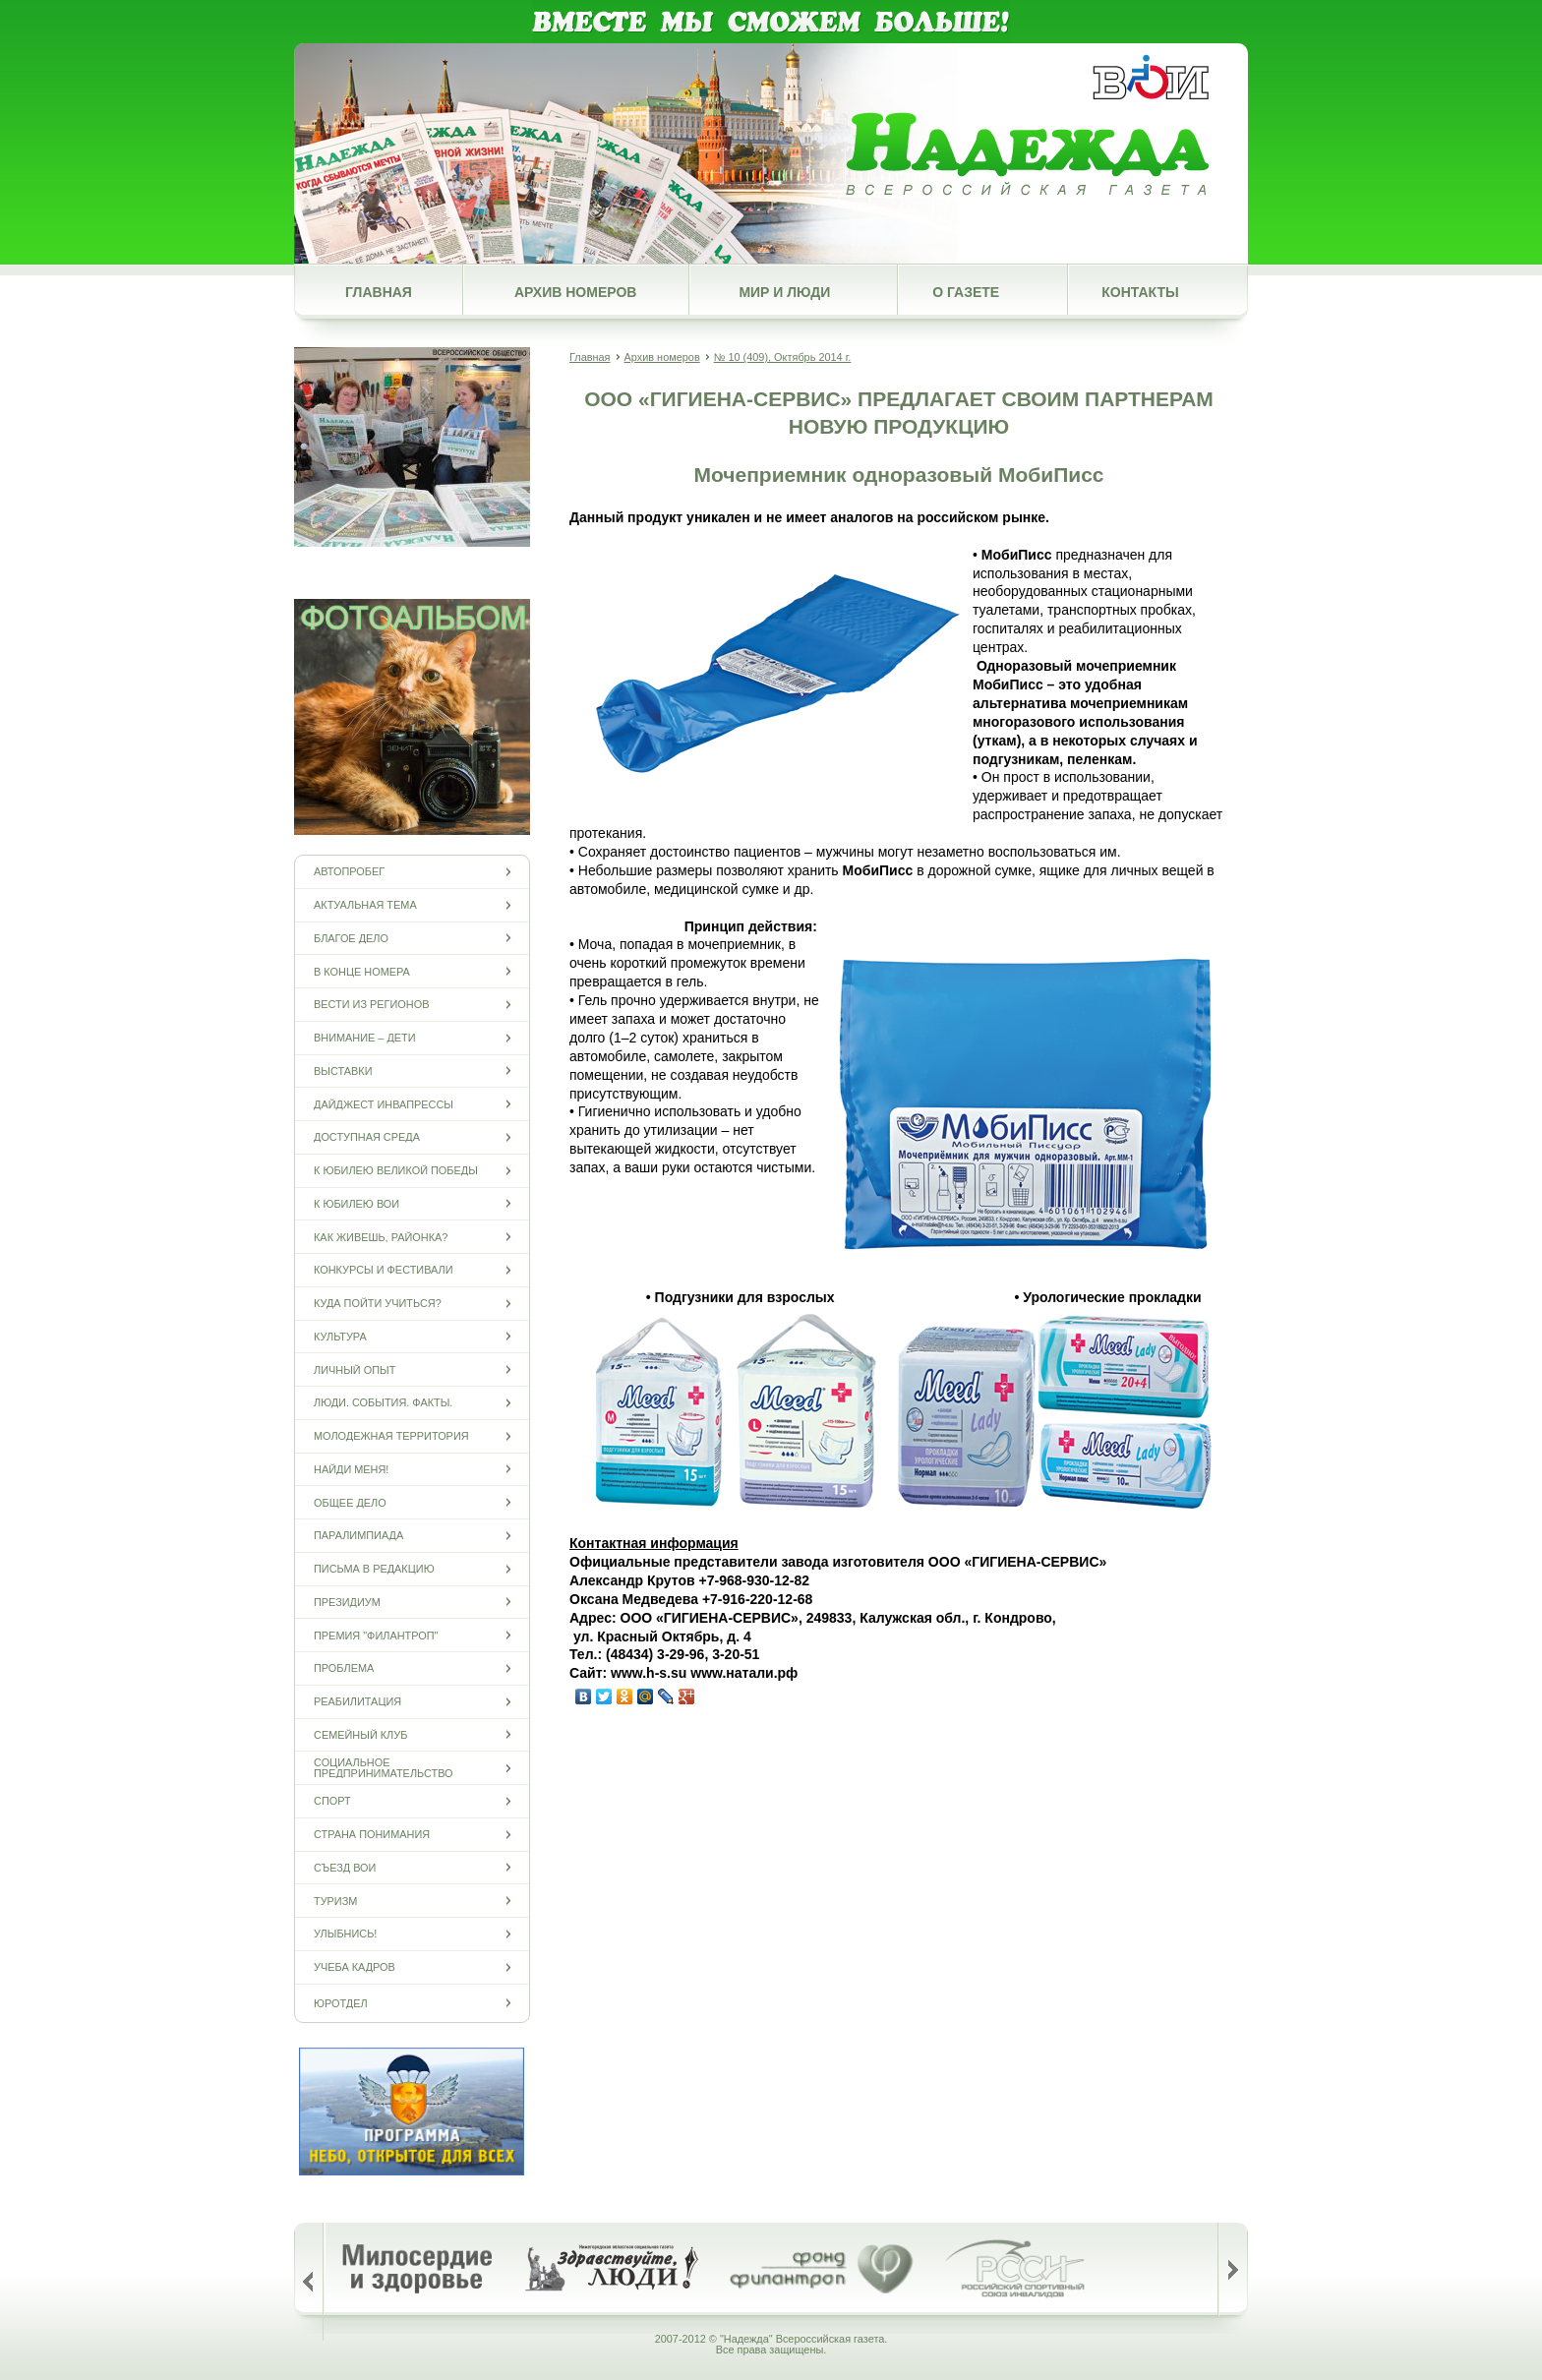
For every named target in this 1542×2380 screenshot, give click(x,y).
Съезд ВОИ (345, 1867)
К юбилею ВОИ (356, 1203)
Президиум (347, 1601)
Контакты (1139, 292)
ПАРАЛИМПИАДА (358, 1535)
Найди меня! (351, 1468)
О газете (965, 292)
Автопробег (349, 871)
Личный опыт (354, 1369)
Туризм (335, 1900)
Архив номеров (575, 292)
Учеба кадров (354, 1967)
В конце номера (362, 971)
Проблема (344, 1668)
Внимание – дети (365, 1038)
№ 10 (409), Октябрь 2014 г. (783, 357)
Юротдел (341, 2002)
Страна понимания (372, 1834)
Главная (378, 292)
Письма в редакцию (374, 1569)
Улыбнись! (345, 1934)
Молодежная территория (391, 1436)
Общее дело (350, 1502)
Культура (340, 1336)
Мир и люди (784, 292)
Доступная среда (367, 1137)
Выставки (343, 1070)
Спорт (332, 1801)
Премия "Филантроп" (376, 1635)
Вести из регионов (371, 1004)
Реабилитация (357, 1701)
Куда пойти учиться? (378, 1303)
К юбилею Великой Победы (396, 1170)
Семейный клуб (360, 1734)
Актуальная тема (365, 905)
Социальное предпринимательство (383, 1768)
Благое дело (351, 937)
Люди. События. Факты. (383, 1403)
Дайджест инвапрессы (383, 1104)
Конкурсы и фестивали (383, 1270)
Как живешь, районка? (380, 1236)
